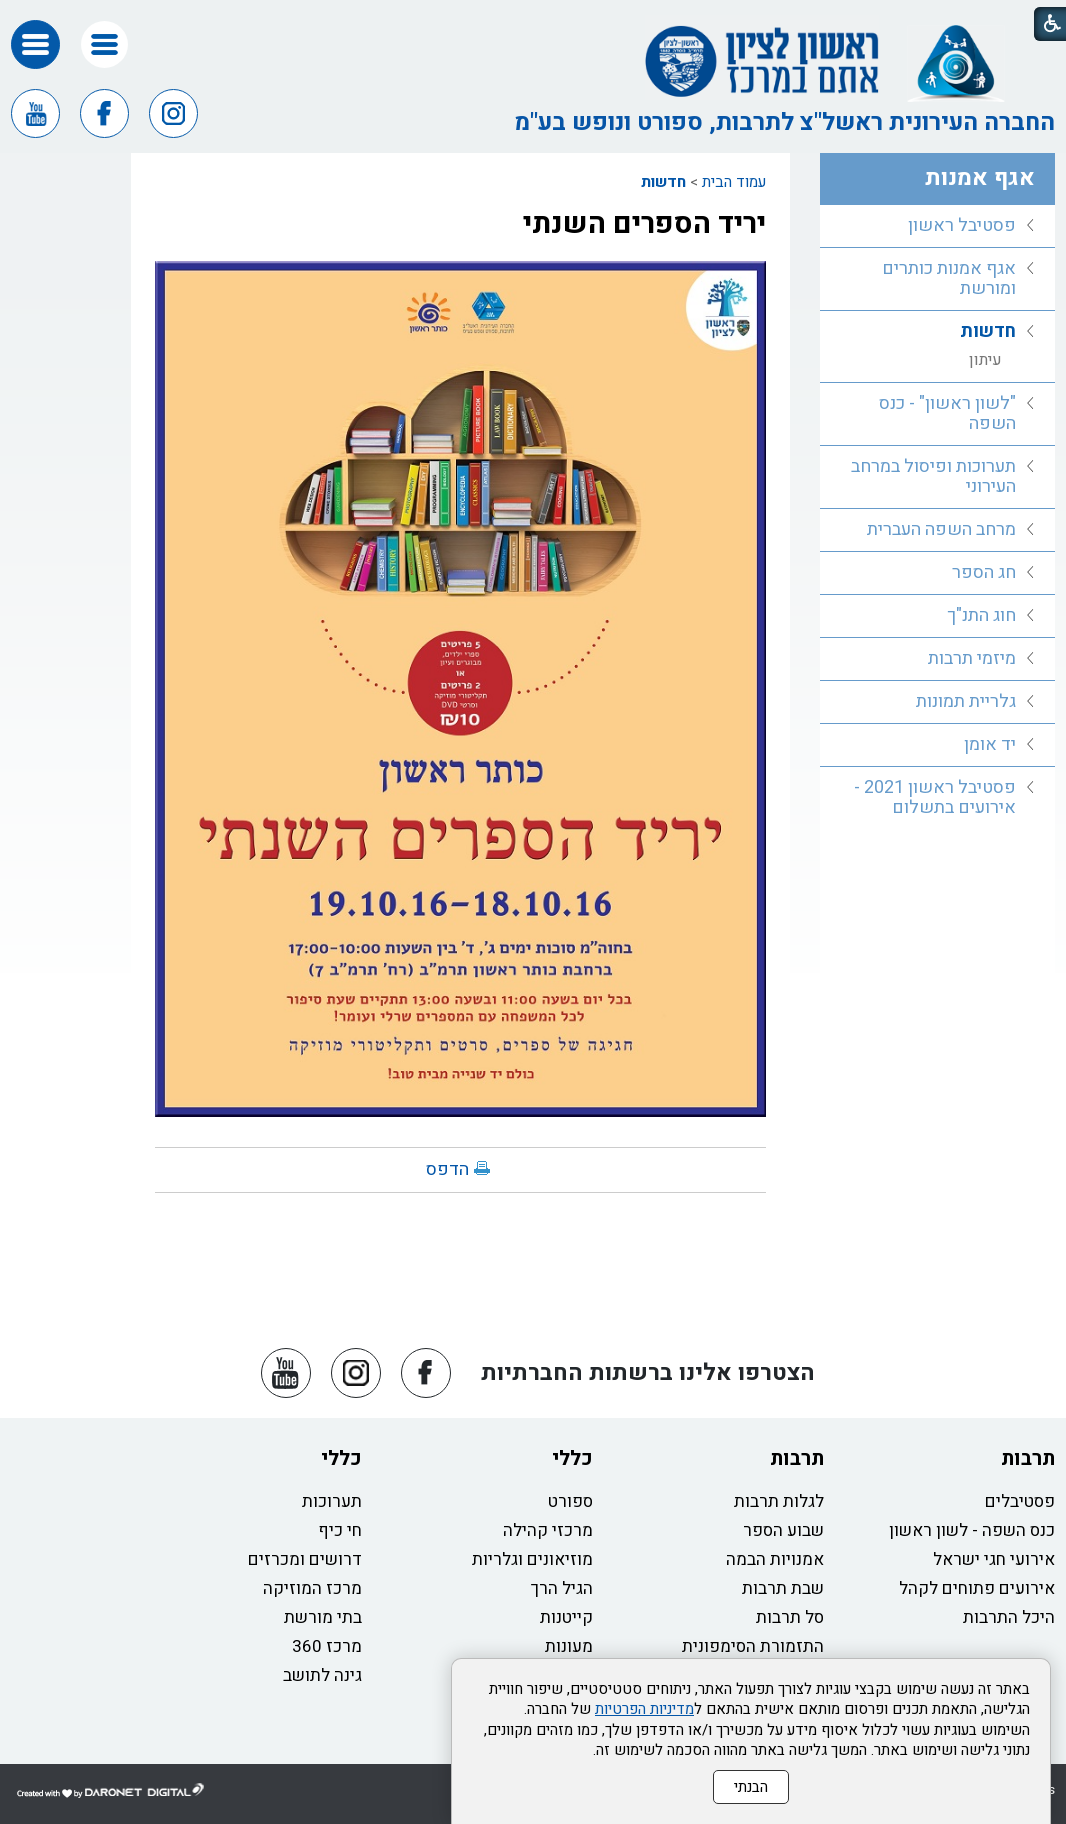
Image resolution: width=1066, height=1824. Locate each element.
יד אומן (990, 744)
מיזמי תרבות (972, 658)
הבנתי (751, 1787)
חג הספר (984, 572)
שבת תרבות (783, 1588)
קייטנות (566, 1617)
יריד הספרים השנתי (644, 224)
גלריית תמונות (966, 701)
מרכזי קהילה (548, 1530)
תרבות (1028, 1458)
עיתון (985, 360)
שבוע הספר (783, 1530)
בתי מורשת (323, 1617)
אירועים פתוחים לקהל (977, 1588)
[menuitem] (937, 226)
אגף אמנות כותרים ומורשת (949, 278)
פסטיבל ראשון (962, 225)
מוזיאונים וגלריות (532, 1559)
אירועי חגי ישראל (994, 1559)
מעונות (569, 1646)
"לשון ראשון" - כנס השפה (947, 413)
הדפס (447, 1169)
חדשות (663, 182)
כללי (572, 1458)
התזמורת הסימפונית (753, 1646)
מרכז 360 (327, 1646)
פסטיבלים (1020, 1501)
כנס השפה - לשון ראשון (972, 1530)
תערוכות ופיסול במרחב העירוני (933, 476)
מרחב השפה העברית (941, 529)
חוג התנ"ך (981, 615)
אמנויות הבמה (775, 1559)
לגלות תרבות (779, 1501)
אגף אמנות (980, 178)
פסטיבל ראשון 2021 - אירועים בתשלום (935, 797)
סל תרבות (790, 1617)
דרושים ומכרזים (305, 1559)
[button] (104, 44)
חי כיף (340, 1530)
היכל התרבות (1009, 1617)
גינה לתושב (322, 1675)
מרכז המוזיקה (312, 1588)
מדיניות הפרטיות (644, 1709)
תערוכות (332, 1501)
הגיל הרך (562, 1588)
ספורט (570, 1501)
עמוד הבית (734, 182)
